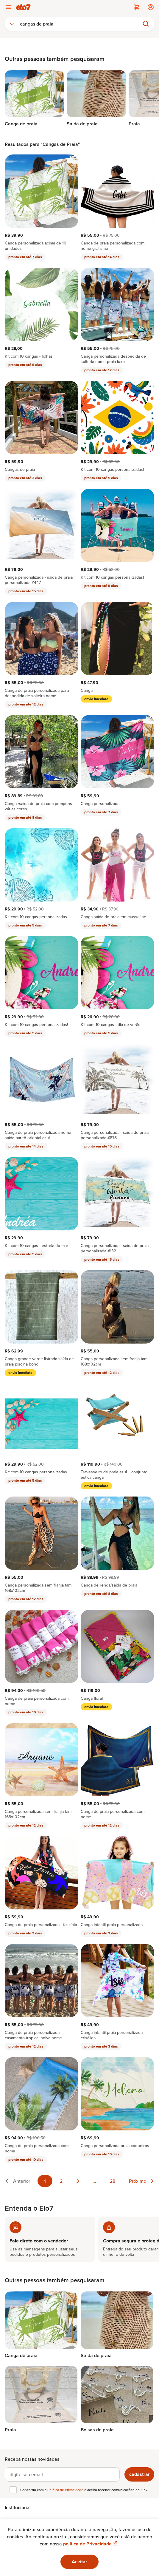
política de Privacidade (90, 2543)
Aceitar (79, 2561)
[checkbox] (13, 2489)
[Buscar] (80, 23)
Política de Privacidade (65, 2489)
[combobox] (12, 23)
